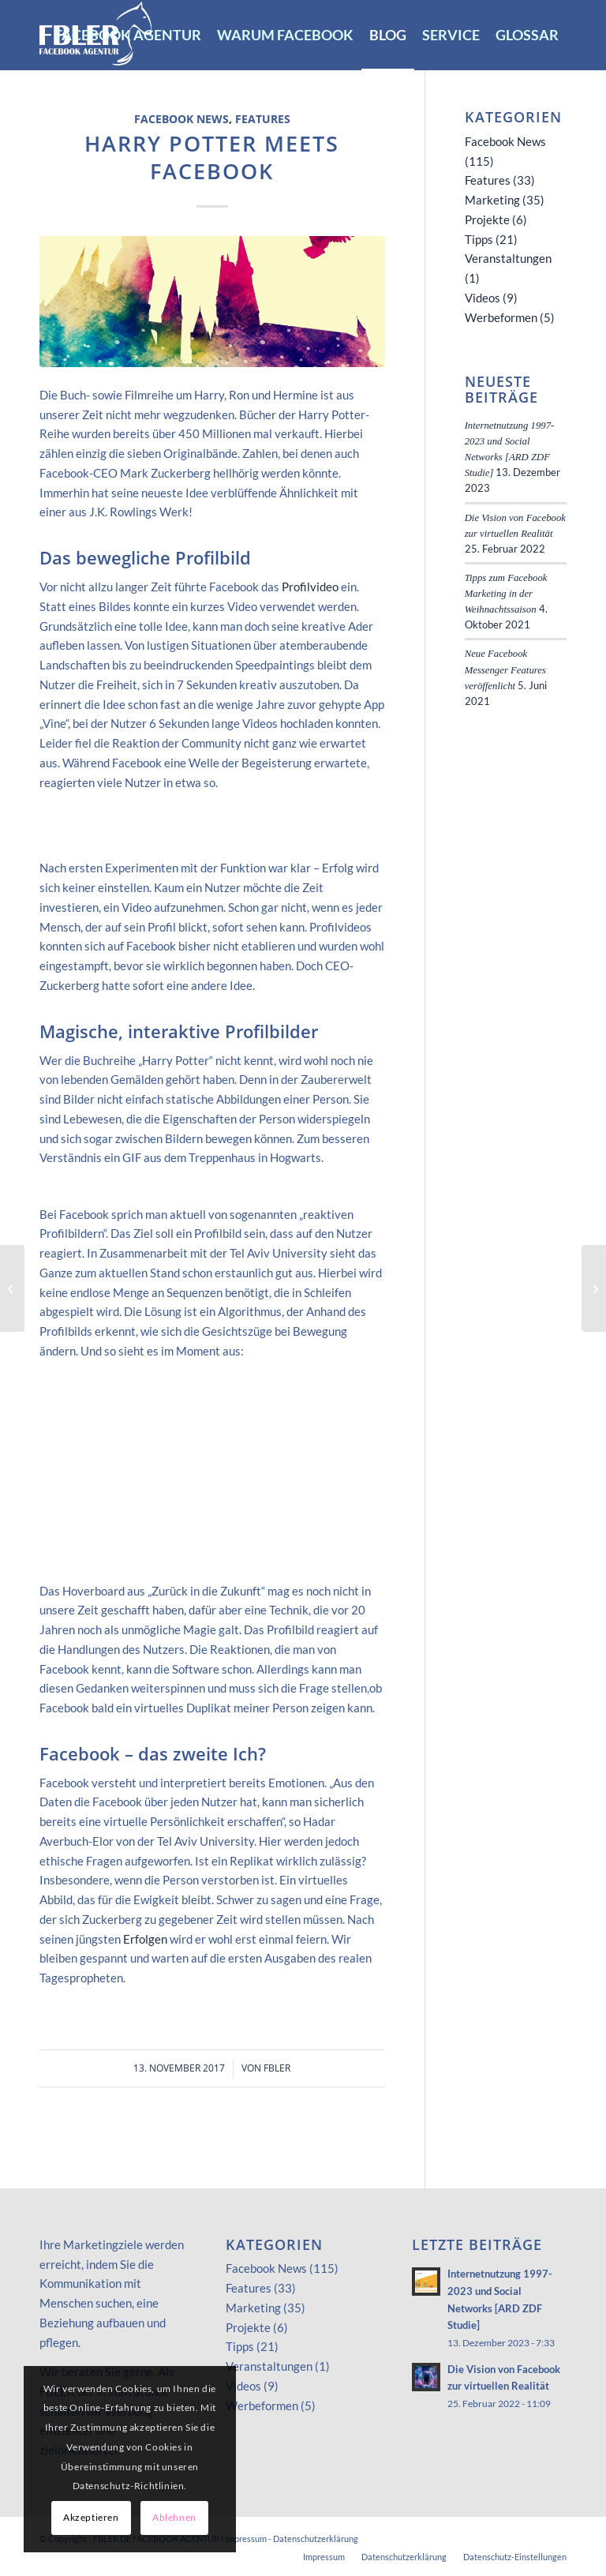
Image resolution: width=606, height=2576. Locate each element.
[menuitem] (128, 34)
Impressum (246, 2538)
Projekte (487, 219)
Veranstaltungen (508, 258)
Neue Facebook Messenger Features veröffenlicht (505, 669)
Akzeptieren (91, 2517)
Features (262, 119)
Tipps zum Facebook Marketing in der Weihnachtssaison (506, 593)
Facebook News (181, 119)
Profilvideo (310, 586)
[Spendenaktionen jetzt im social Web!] (594, 1288)
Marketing (492, 200)
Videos (482, 298)
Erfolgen (145, 1939)
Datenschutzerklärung (315, 2538)
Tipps (479, 239)
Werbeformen (501, 317)
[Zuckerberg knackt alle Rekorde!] (12, 1288)
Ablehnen (174, 2517)
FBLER (277, 2068)
